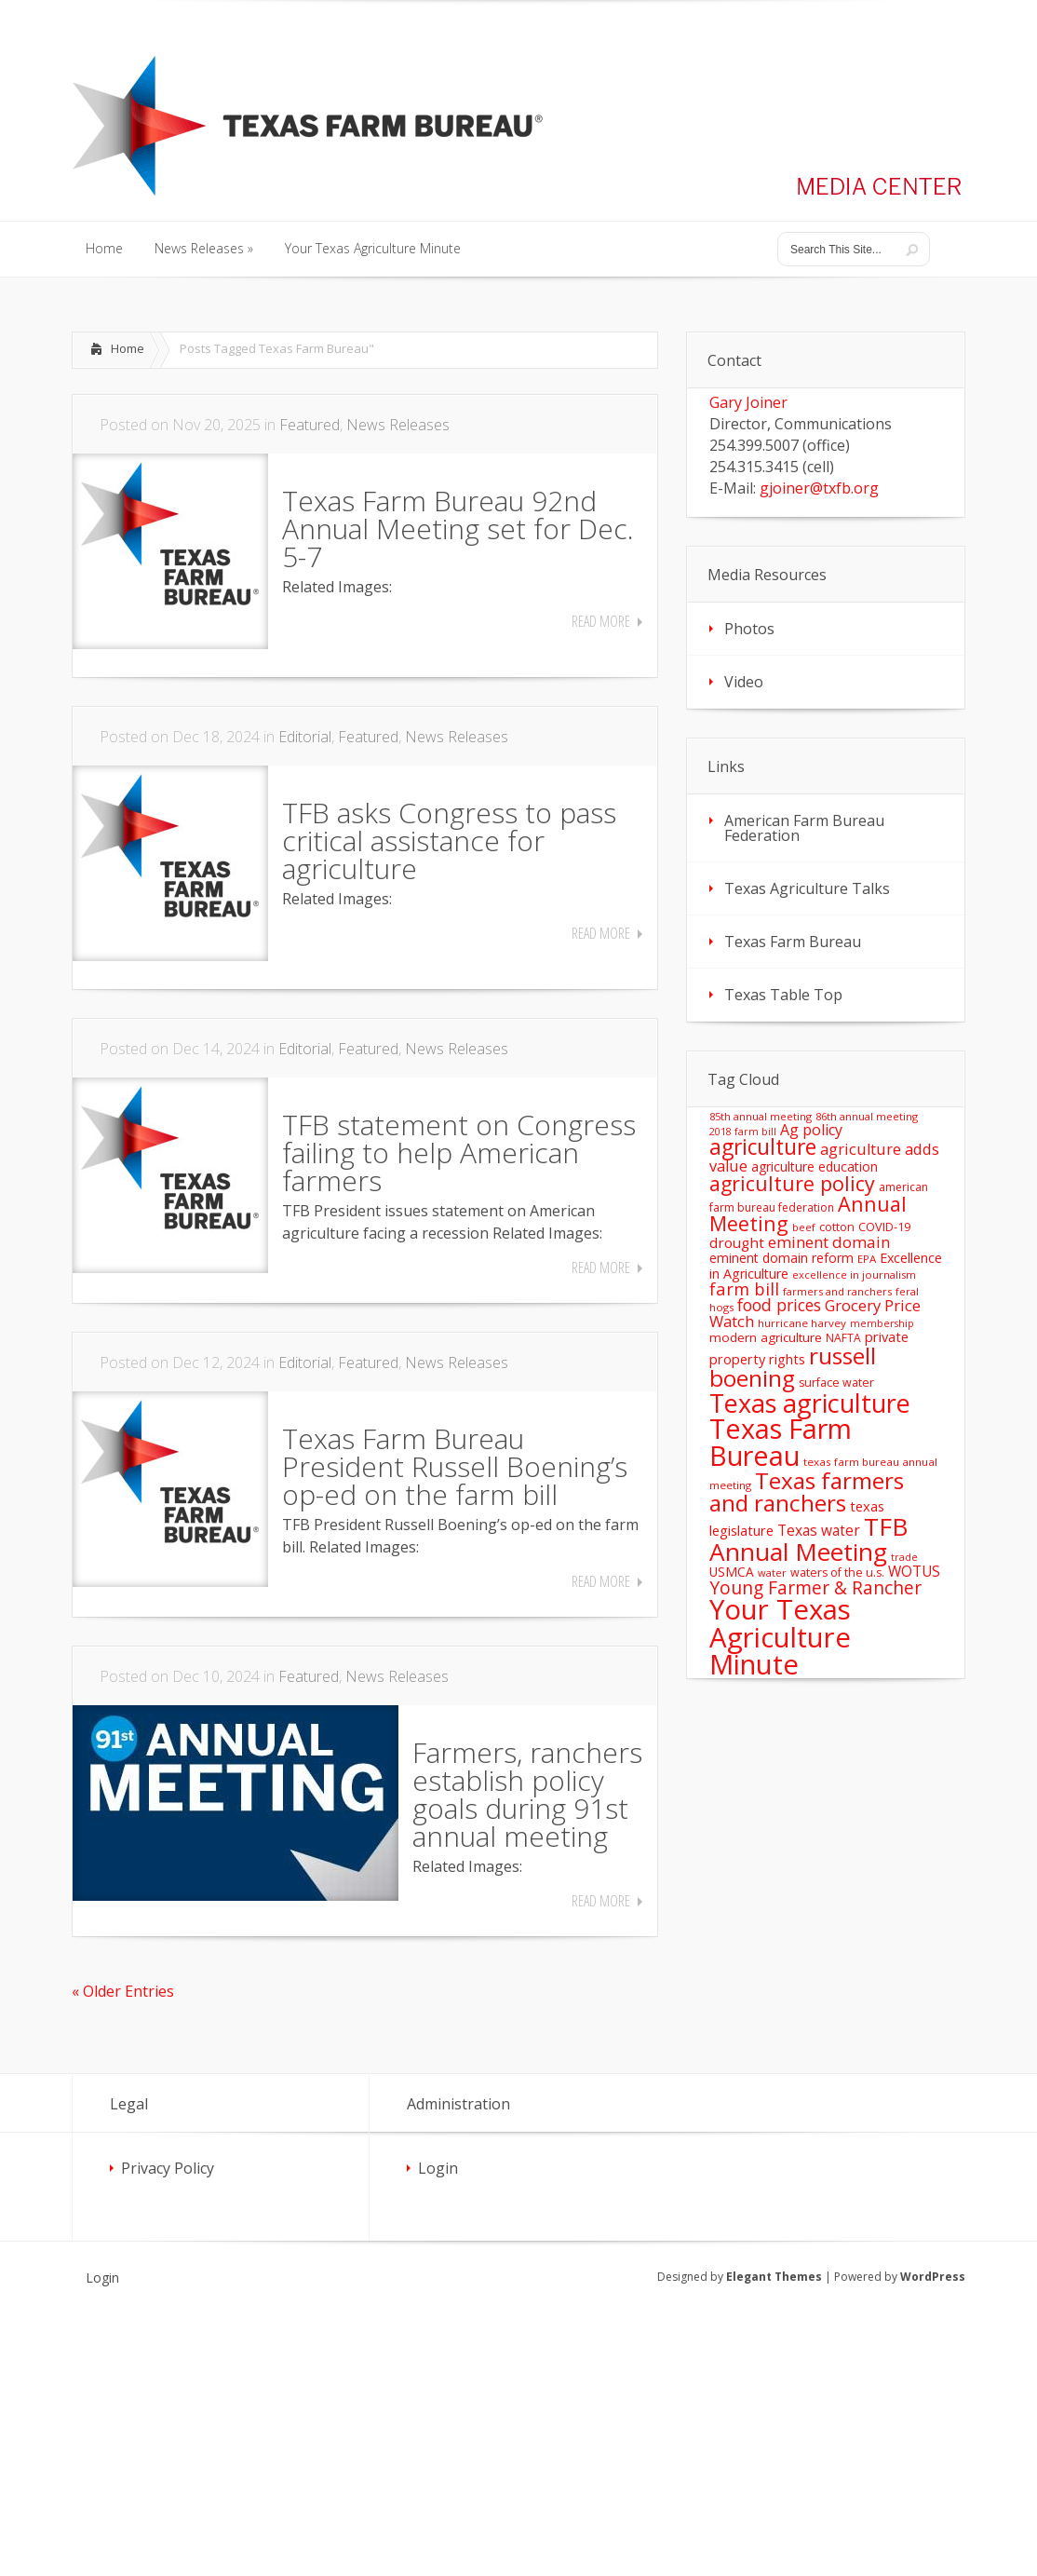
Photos (749, 628)
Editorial (304, 736)
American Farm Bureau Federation (804, 828)
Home (127, 348)
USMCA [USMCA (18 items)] (731, 1571)
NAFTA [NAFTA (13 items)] (843, 1338)
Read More (601, 621)
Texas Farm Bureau (792, 941)
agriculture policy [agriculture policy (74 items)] (792, 1183)
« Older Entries (123, 1991)
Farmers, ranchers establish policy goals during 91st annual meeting (527, 1794)
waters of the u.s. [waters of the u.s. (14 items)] (837, 1572)
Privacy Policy (167, 2168)
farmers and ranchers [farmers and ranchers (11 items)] (837, 1291)
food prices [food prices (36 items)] (779, 1305)
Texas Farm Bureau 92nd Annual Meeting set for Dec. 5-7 (458, 528)
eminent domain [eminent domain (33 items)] (829, 1242)
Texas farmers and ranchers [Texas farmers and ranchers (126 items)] (806, 1491)
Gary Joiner (748, 402)
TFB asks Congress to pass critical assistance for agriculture (449, 840)
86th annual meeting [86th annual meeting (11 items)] (866, 1116)
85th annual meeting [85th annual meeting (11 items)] (760, 1116)
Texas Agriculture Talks (807, 888)
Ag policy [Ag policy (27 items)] (811, 1129)
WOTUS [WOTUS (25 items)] (914, 1571)
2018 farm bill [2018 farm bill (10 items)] (742, 1131)
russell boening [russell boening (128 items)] (792, 1367)
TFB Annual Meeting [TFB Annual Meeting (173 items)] (808, 1538)
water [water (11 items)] (772, 1572)
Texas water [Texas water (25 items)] (818, 1530)
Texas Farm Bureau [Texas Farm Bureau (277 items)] (780, 1441)
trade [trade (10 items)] (904, 1557)
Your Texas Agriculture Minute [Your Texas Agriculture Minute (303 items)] (780, 1637)
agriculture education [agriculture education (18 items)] (814, 1166)
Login (438, 2168)
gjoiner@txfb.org (819, 488)
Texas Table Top (783, 994)
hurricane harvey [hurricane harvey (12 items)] (802, 1323)
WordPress (932, 2277)
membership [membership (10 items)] (882, 1323)
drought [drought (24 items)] (736, 1242)
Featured (309, 424)
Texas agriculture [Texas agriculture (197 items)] (809, 1403)
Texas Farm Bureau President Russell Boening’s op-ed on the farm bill (454, 1466)
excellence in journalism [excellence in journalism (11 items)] (854, 1274)
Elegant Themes (774, 2277)
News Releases (398, 424)
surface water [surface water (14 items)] (836, 1382)
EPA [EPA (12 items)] (866, 1259)
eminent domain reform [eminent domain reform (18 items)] (781, 1258)
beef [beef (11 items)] (803, 1227)
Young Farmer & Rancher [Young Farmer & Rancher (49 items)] (815, 1587)
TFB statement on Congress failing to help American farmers (459, 1152)
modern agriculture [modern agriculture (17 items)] (765, 1337)
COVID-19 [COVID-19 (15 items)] (884, 1226)
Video (743, 681)
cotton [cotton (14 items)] (837, 1227)
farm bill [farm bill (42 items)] (744, 1288)
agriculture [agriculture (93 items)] (762, 1146)
